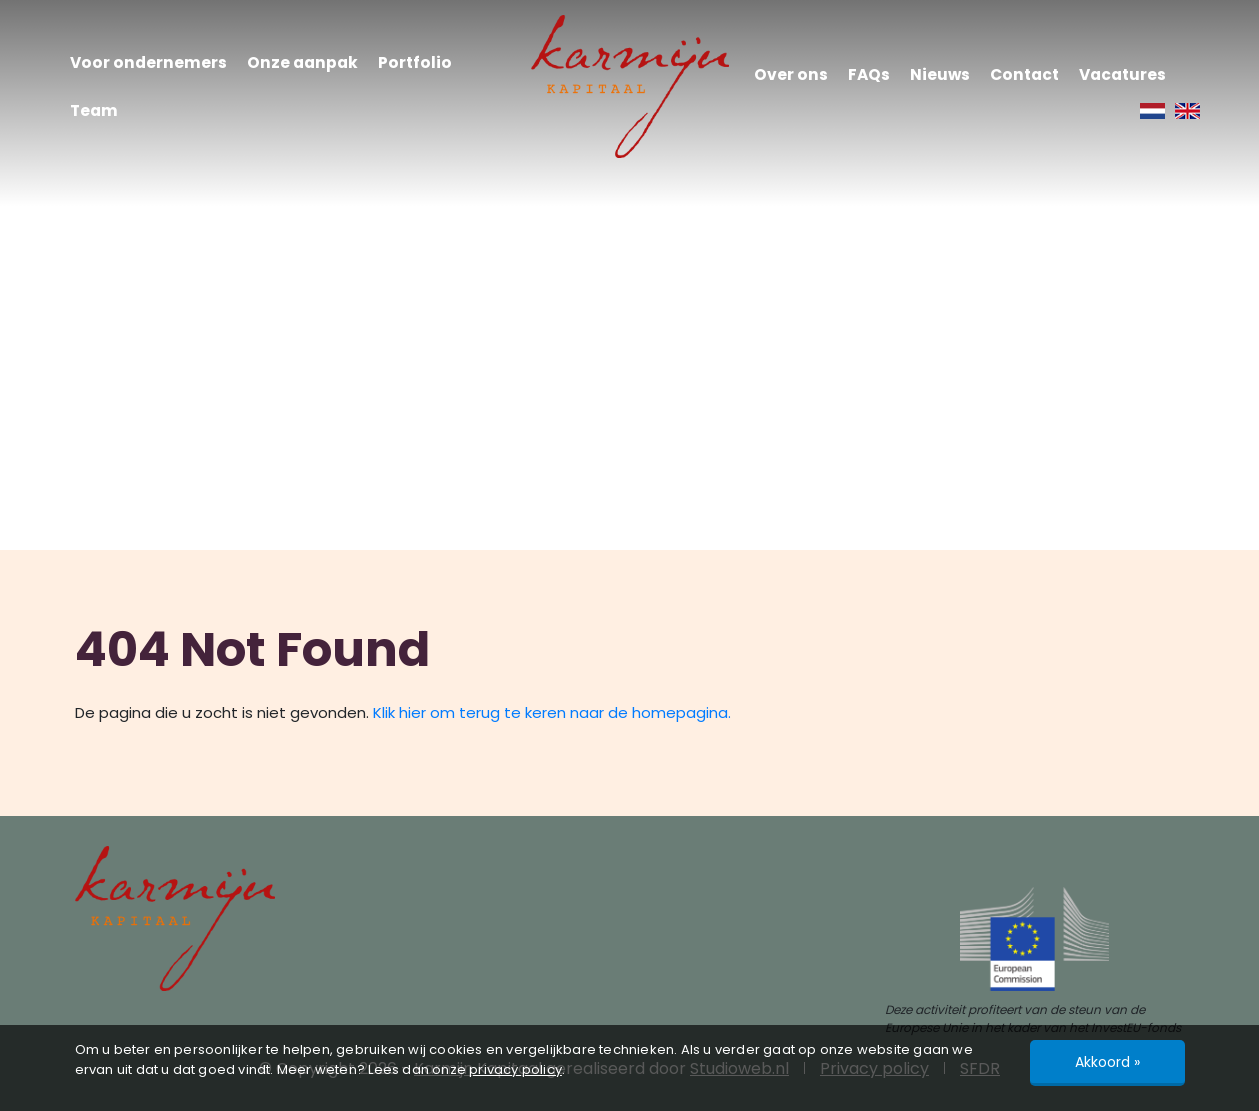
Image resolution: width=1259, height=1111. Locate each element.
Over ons (791, 74)
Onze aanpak (302, 62)
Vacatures (1122, 74)
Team (94, 110)
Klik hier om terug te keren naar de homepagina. (552, 712)
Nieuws (940, 74)
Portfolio (415, 62)
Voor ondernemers (148, 62)
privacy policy (515, 1069)
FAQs (869, 74)
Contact (1024, 74)
